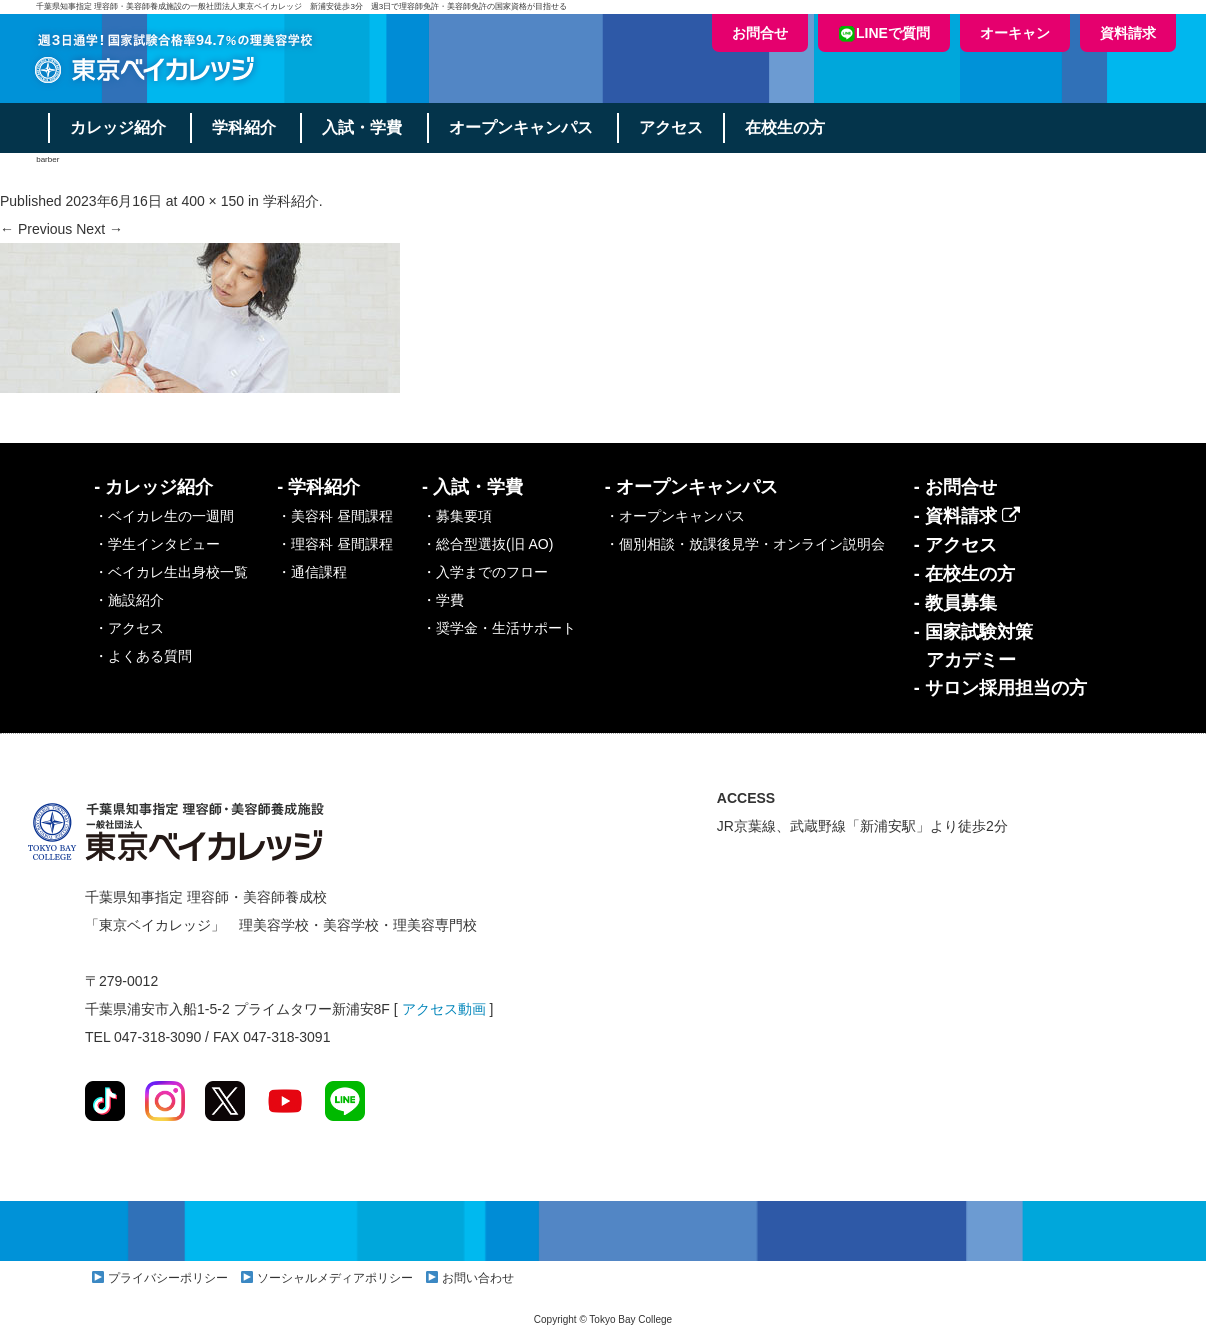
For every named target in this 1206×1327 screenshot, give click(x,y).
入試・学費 (364, 127)
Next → (99, 229)
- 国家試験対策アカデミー (973, 646)
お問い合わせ (478, 1278)
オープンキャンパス (523, 127)
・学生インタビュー (157, 544)
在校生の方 (788, 127)
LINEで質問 (884, 33)
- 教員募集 (955, 603)
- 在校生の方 (964, 574)
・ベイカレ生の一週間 (164, 516)
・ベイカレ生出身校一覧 (171, 572)
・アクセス (129, 628)
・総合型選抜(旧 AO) (487, 544)
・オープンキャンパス (675, 516)
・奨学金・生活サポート (499, 628)
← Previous (36, 229)
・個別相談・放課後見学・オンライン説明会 (745, 544)
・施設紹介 (129, 600)
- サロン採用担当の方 (1000, 688)
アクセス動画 (444, 1009)
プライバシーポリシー (168, 1278)
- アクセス (955, 545)
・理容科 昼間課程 (335, 544)
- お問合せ (955, 487)
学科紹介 (245, 127)
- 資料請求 (967, 516)
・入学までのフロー (485, 572)
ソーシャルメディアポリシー (335, 1278)
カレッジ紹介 (118, 127)
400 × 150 (212, 201)
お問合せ (760, 33)
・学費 (443, 600)
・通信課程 (312, 572)
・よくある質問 (143, 656)
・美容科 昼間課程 (335, 516)
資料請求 (1128, 33)
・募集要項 (457, 516)
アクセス (674, 127)
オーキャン (1015, 33)
